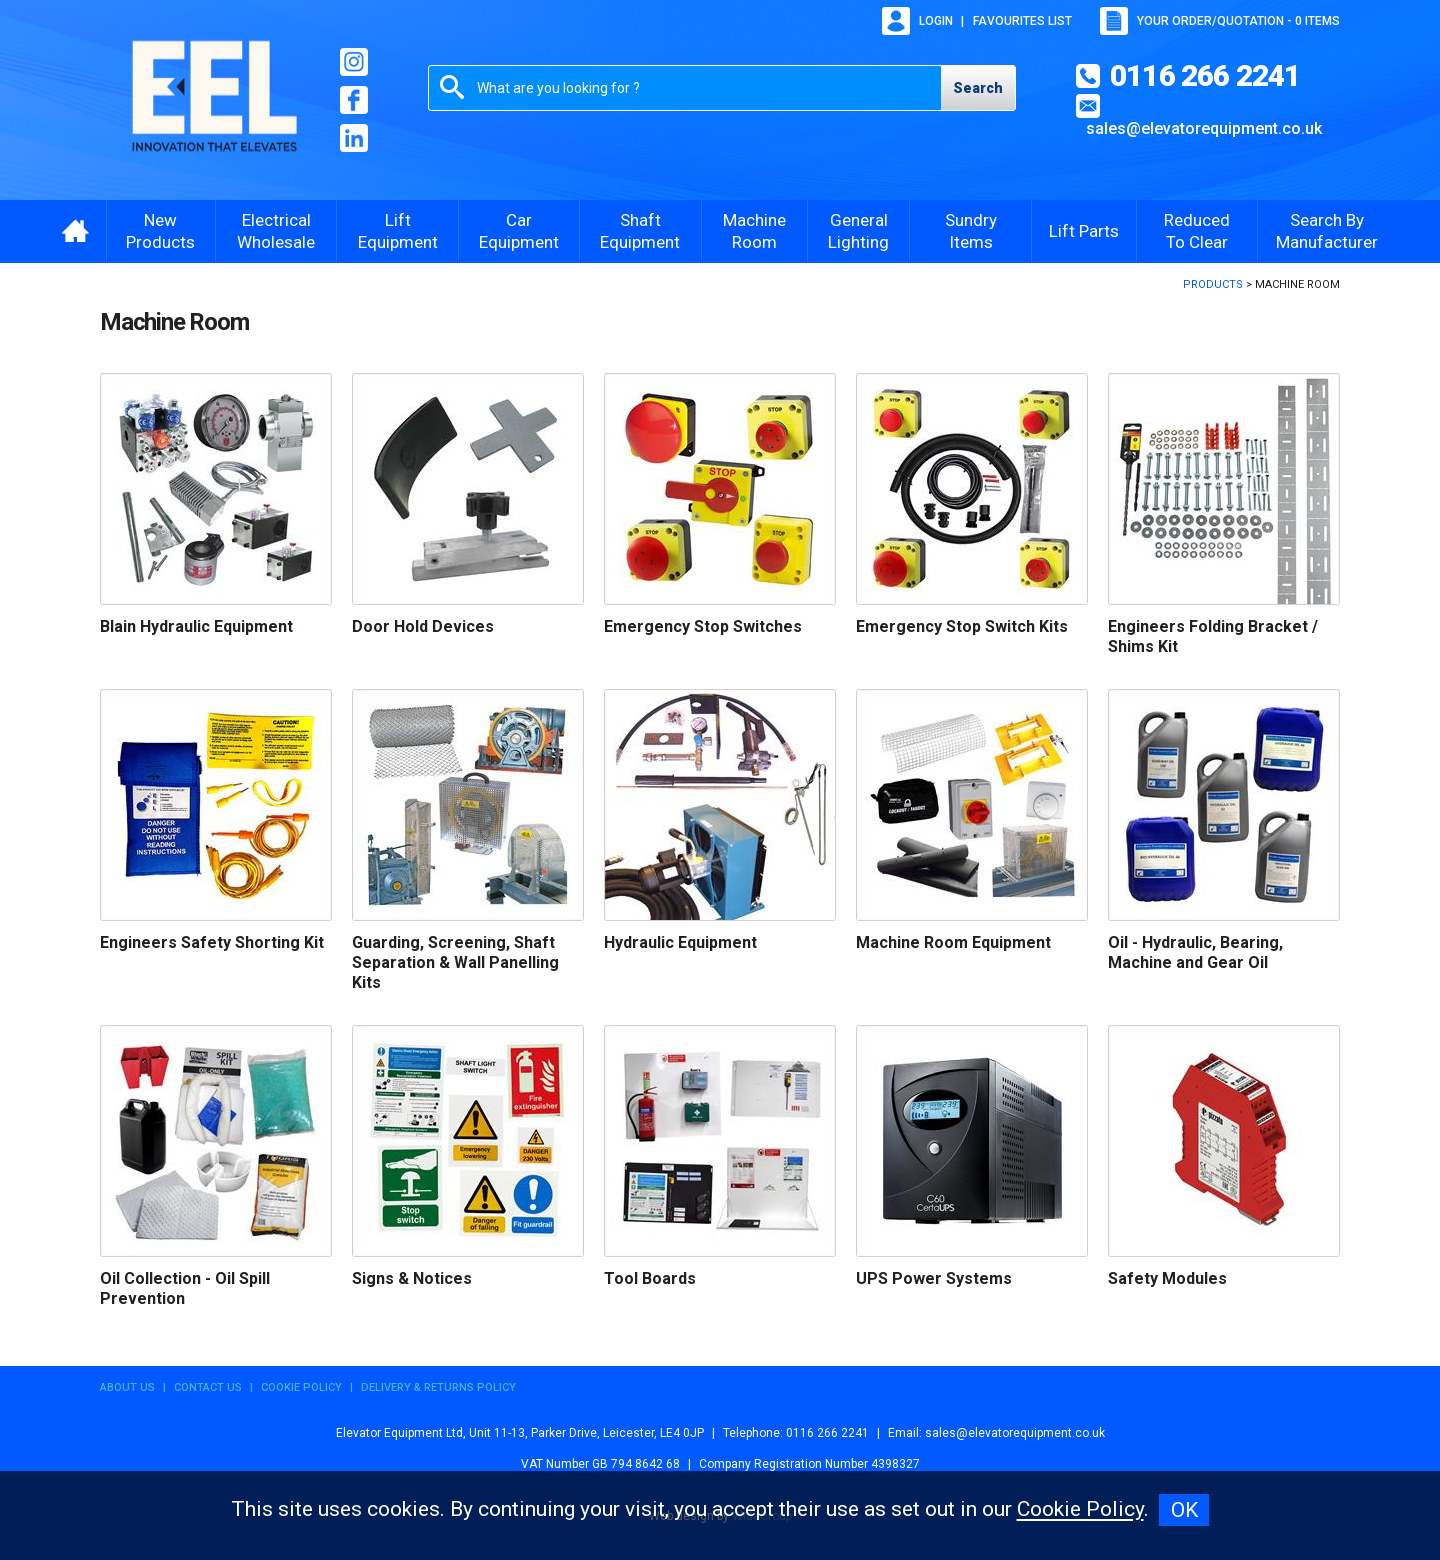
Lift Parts (1084, 231)
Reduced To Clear (1197, 231)
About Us (127, 1387)
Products (1213, 284)
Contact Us (208, 1387)
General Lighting (858, 231)
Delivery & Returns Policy (438, 1387)
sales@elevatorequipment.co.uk (1204, 128)
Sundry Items (971, 231)
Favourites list (1022, 21)
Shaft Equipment (640, 231)
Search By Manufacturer (1327, 231)
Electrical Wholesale (276, 231)
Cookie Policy (301, 1387)
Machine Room (754, 231)
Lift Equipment (398, 231)
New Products (160, 231)
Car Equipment (519, 231)
